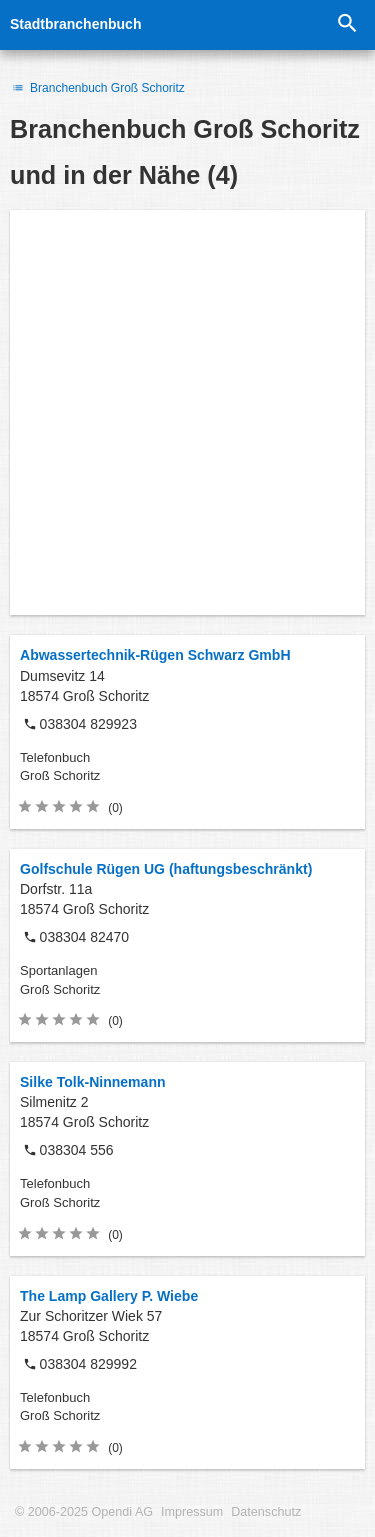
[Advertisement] (187, 412)
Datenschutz (266, 1512)
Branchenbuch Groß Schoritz (97, 88)
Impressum (192, 1512)
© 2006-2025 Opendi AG (84, 1512)
